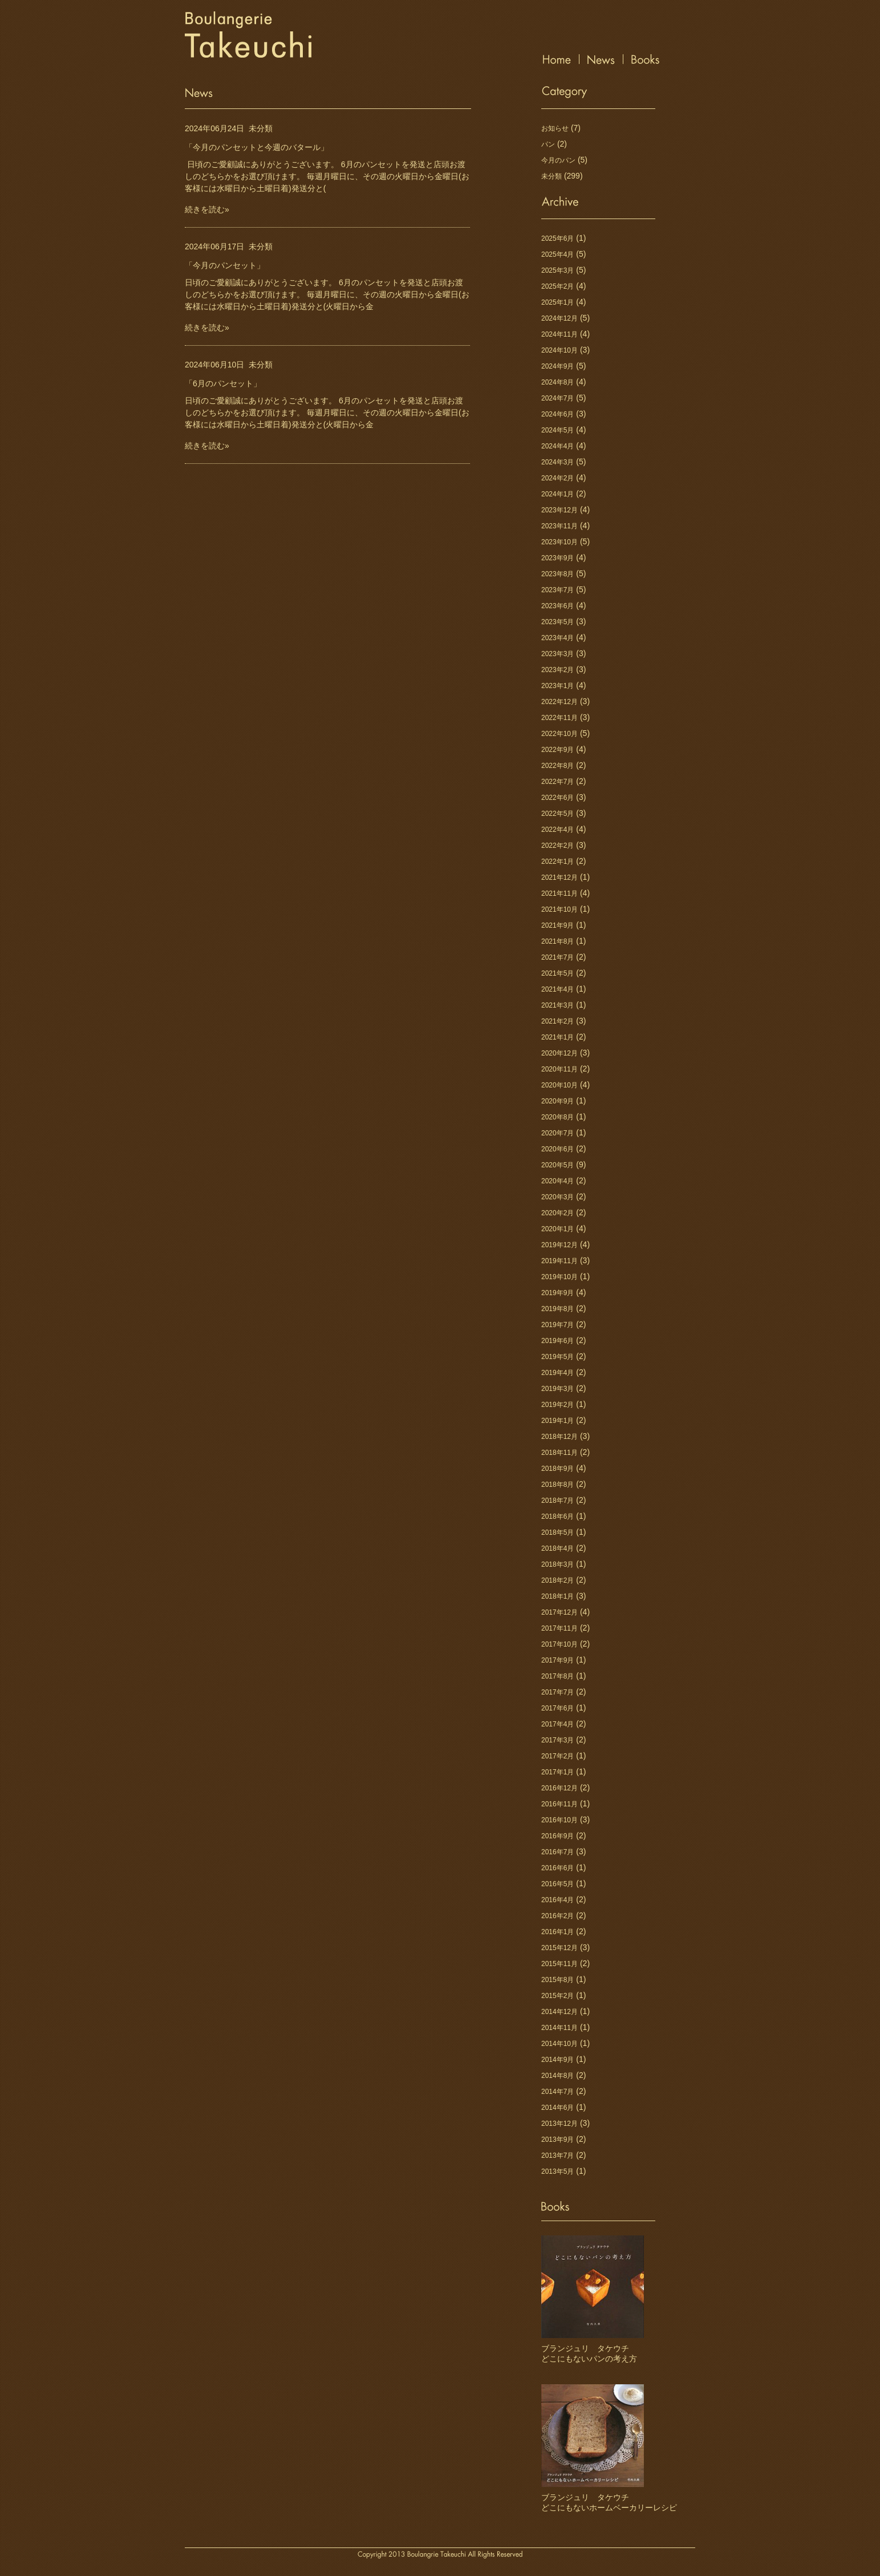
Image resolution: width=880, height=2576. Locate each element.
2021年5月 (557, 973)
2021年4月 (557, 989)
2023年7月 (557, 590)
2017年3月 (557, 1740)
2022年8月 (557, 766)
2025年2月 (557, 286)
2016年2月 (557, 1916)
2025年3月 (557, 270)
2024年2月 (557, 478)
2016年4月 (557, 1900)
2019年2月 (557, 1405)
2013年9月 (557, 2140)
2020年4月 (557, 1181)
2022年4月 (557, 830)
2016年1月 (557, 1932)
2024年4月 (557, 446)
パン (548, 144)
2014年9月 (557, 2060)
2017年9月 (557, 1660)
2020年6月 (557, 1149)
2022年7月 (557, 782)
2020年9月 (557, 1101)
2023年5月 (557, 622)
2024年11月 (559, 334)
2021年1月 (557, 1037)
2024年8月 (557, 382)
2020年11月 (559, 1069)
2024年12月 (559, 318)
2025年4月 (557, 254)
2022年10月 (559, 734)
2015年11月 (559, 1964)
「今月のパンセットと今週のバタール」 (257, 147)
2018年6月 (557, 1516)
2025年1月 (557, 302)
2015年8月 (557, 1980)
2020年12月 (559, 1053)
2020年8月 (557, 1117)
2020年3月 (557, 1197)
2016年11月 (559, 1804)
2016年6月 (557, 1868)
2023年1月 (557, 686)
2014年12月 (559, 2012)
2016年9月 (557, 1836)
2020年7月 (557, 1133)
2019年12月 (559, 1245)
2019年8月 (557, 1309)
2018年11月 (559, 1453)
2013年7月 (557, 2156)
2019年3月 (557, 1389)
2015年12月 (559, 1948)
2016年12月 (559, 1788)
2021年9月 (557, 925)
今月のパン (558, 160)
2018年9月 (557, 1469)
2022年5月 (557, 814)
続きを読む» (207, 209)
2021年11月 (559, 893)
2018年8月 (557, 1485)
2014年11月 (559, 2028)
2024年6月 (557, 414)
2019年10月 (559, 1277)
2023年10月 (559, 542)
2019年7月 (557, 1325)
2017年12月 (559, 1612)
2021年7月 (557, 957)
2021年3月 (557, 1005)
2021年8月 (557, 941)
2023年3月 (557, 654)
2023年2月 (557, 670)
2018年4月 (557, 1548)
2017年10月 (559, 1644)
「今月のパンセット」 (225, 265)
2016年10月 (559, 1820)
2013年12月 (559, 2124)
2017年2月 (557, 1756)
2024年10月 (559, 350)
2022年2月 (557, 846)
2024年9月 (557, 366)
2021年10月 (559, 909)
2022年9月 (557, 750)
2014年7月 (557, 2092)
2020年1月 (557, 1229)
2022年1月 (557, 862)
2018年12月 (559, 1437)
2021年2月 (557, 1021)
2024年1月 (557, 494)
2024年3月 (557, 462)
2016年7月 (557, 1852)
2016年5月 (557, 1884)
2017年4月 (557, 1724)
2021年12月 (559, 877)
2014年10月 (559, 2044)
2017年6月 (557, 1708)
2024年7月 (557, 398)
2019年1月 (557, 1421)
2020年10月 (559, 1085)
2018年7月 (557, 1501)
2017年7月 (557, 1692)
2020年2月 (557, 1213)
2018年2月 (557, 1580)
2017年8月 (557, 1676)
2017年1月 (557, 1772)
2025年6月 (557, 238)
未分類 (261, 128)
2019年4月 (557, 1373)
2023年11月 (559, 526)
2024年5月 (557, 430)
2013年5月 (557, 2171)
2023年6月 (557, 606)
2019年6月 (557, 1341)
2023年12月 (559, 510)
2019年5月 (557, 1357)
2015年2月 (557, 1996)
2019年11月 (559, 1261)
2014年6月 (557, 2108)
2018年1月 (557, 1596)
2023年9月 (557, 558)
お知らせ (555, 128)
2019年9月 (557, 1293)
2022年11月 (559, 718)
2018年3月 (557, 1564)
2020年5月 (557, 1165)
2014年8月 (557, 2076)
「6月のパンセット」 (223, 383)
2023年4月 (557, 638)
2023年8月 (557, 574)
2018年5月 (557, 1532)
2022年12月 (559, 702)
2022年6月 (557, 798)
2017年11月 (559, 1628)
